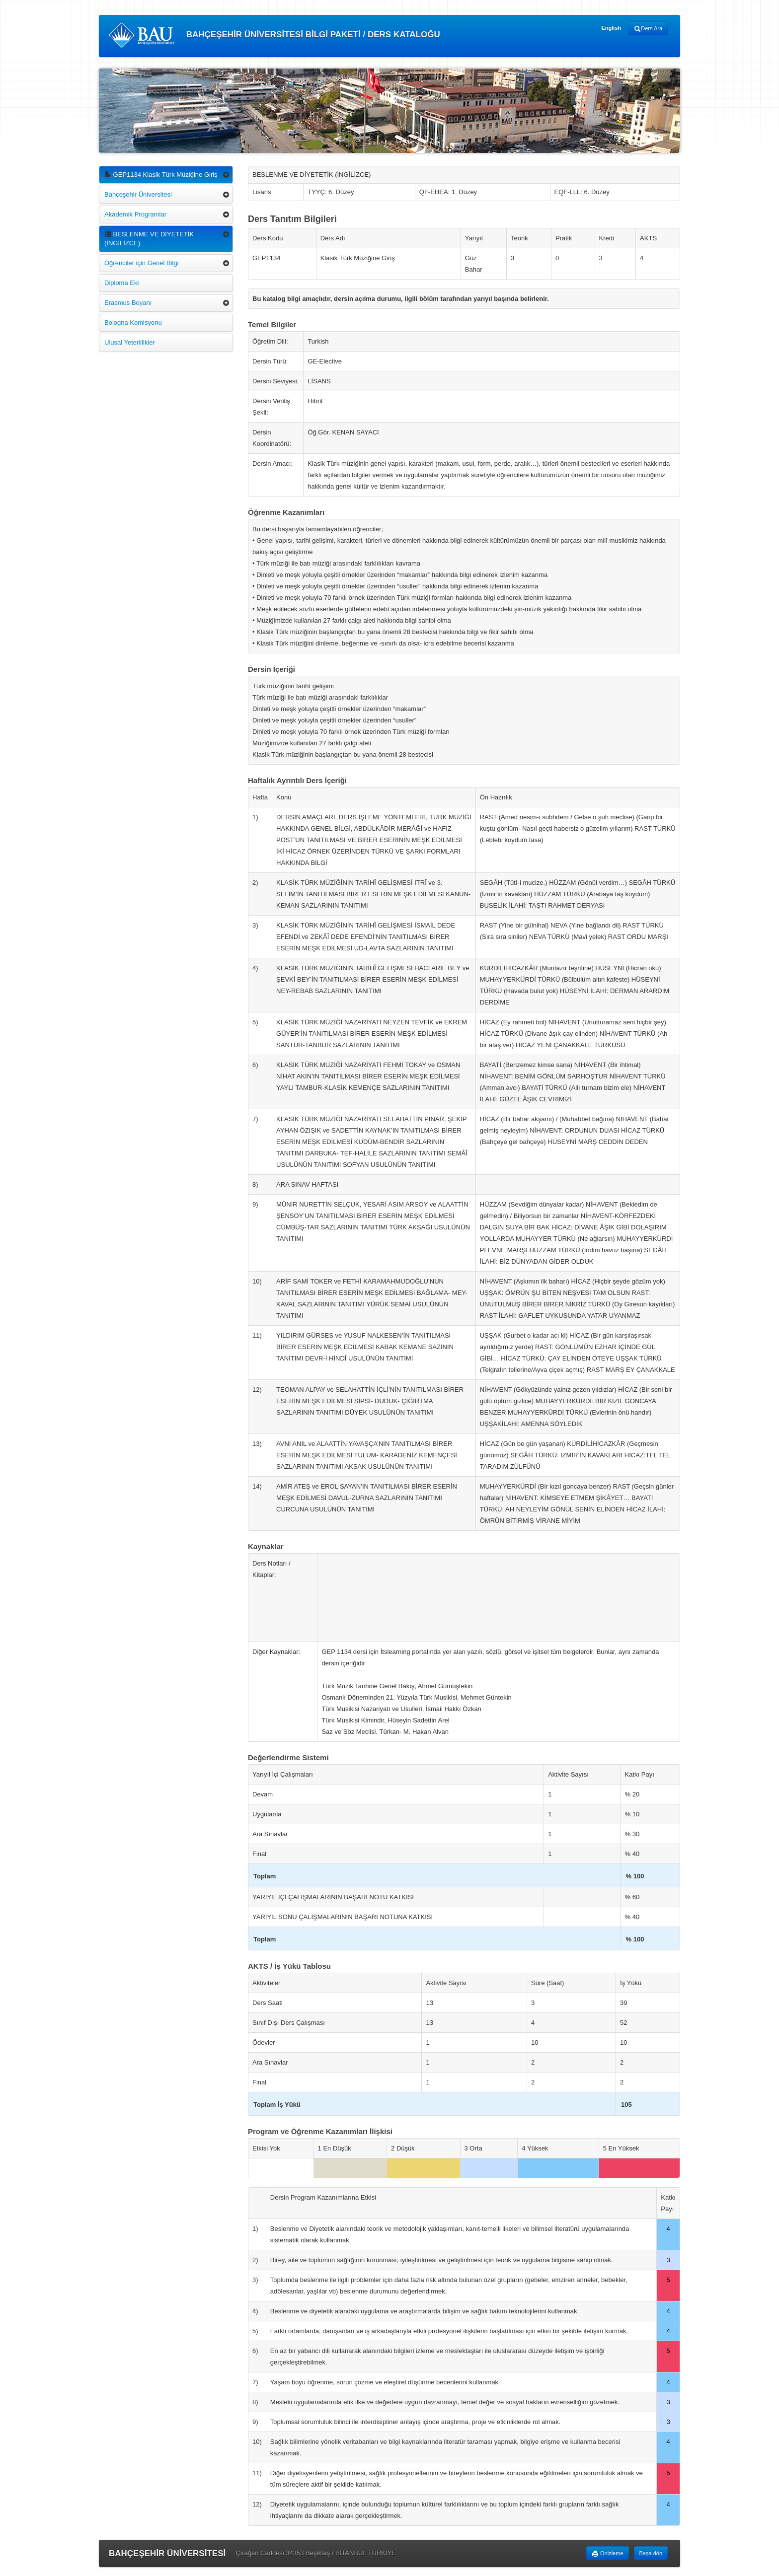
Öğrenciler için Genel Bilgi (141, 263)
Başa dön (650, 2553)
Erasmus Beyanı (128, 302)
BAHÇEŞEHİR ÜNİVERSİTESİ (167, 2553)
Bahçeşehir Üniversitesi (138, 194)
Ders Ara (648, 28)
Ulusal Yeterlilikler (129, 342)
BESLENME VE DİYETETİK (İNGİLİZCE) (149, 238)
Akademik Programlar (135, 214)
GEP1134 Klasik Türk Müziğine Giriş (161, 174)
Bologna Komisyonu (133, 322)
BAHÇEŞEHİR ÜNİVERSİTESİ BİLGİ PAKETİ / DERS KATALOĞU (274, 35)
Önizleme (607, 2553)
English (611, 28)
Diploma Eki (121, 282)
